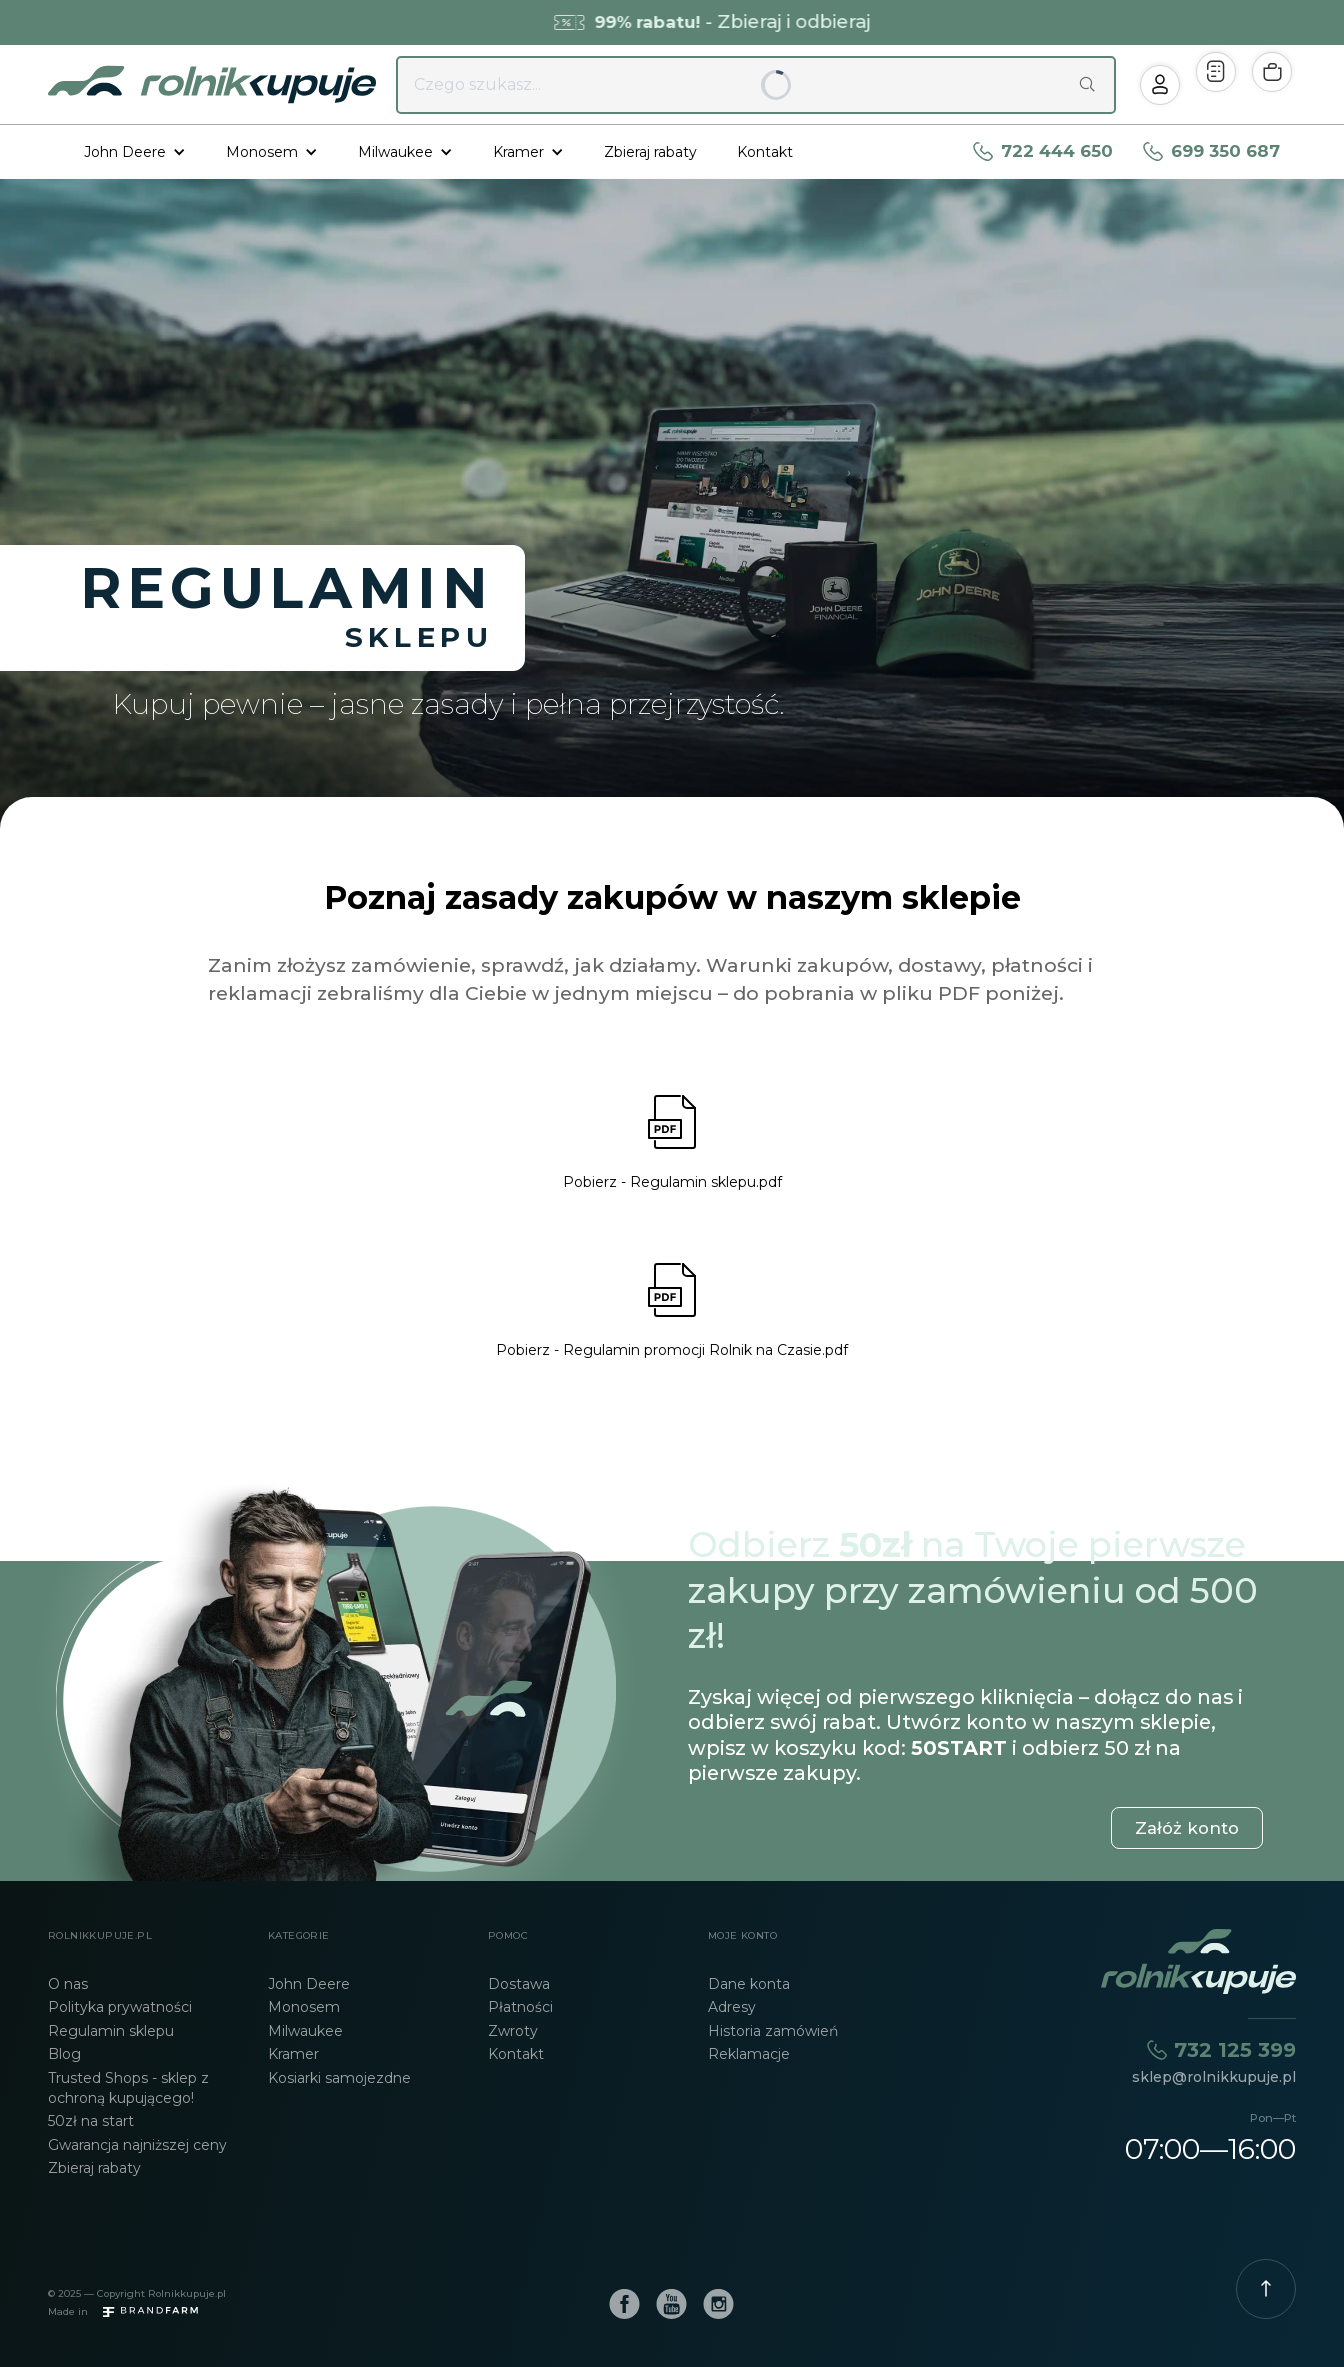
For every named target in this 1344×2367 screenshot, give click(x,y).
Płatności (520, 2007)
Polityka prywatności (120, 2007)
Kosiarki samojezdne (339, 2078)
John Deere (309, 1984)
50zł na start (91, 2121)
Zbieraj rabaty (650, 152)
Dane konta (749, 1984)
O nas (68, 1984)
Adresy (732, 2007)
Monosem (304, 2007)
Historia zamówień (773, 2031)
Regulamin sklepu (111, 2031)
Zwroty (513, 2031)
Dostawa (519, 1984)
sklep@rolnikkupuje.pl (1214, 2077)
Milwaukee (305, 2031)
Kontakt (765, 152)
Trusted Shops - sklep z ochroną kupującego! (128, 2088)
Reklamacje (749, 2054)
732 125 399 (1235, 2049)
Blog (64, 2054)
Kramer (293, 2054)
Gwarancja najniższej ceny (137, 2145)
